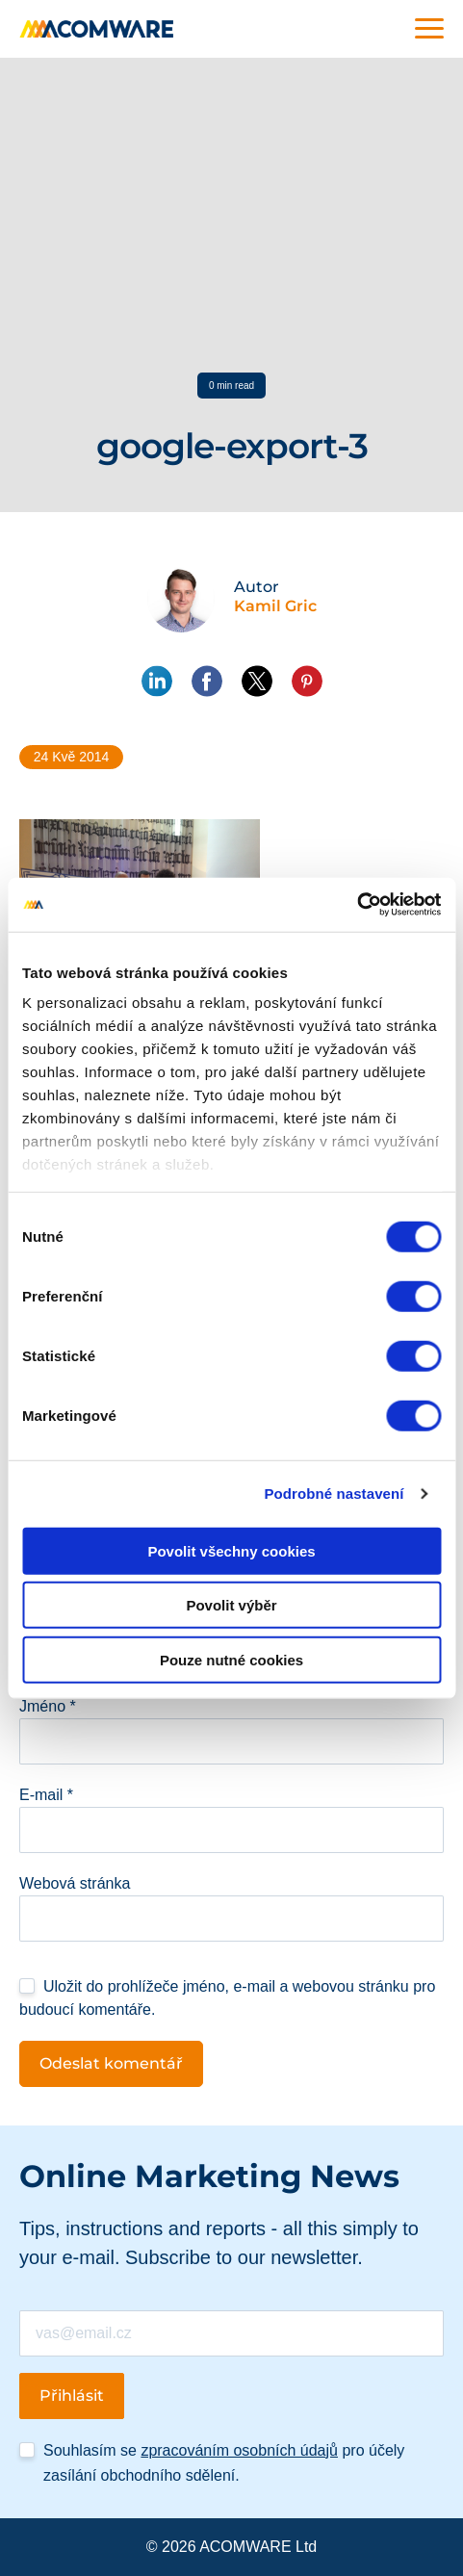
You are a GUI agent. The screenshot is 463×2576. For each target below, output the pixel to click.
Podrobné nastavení (333, 1493)
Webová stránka (74, 1883)
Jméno (47, 1706)
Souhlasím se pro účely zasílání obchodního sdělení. (223, 2463)
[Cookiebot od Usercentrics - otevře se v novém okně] (356, 904)
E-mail (46, 1795)
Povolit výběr (231, 1605)
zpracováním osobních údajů (239, 2450)
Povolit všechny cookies (231, 1550)
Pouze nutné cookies (231, 1659)
